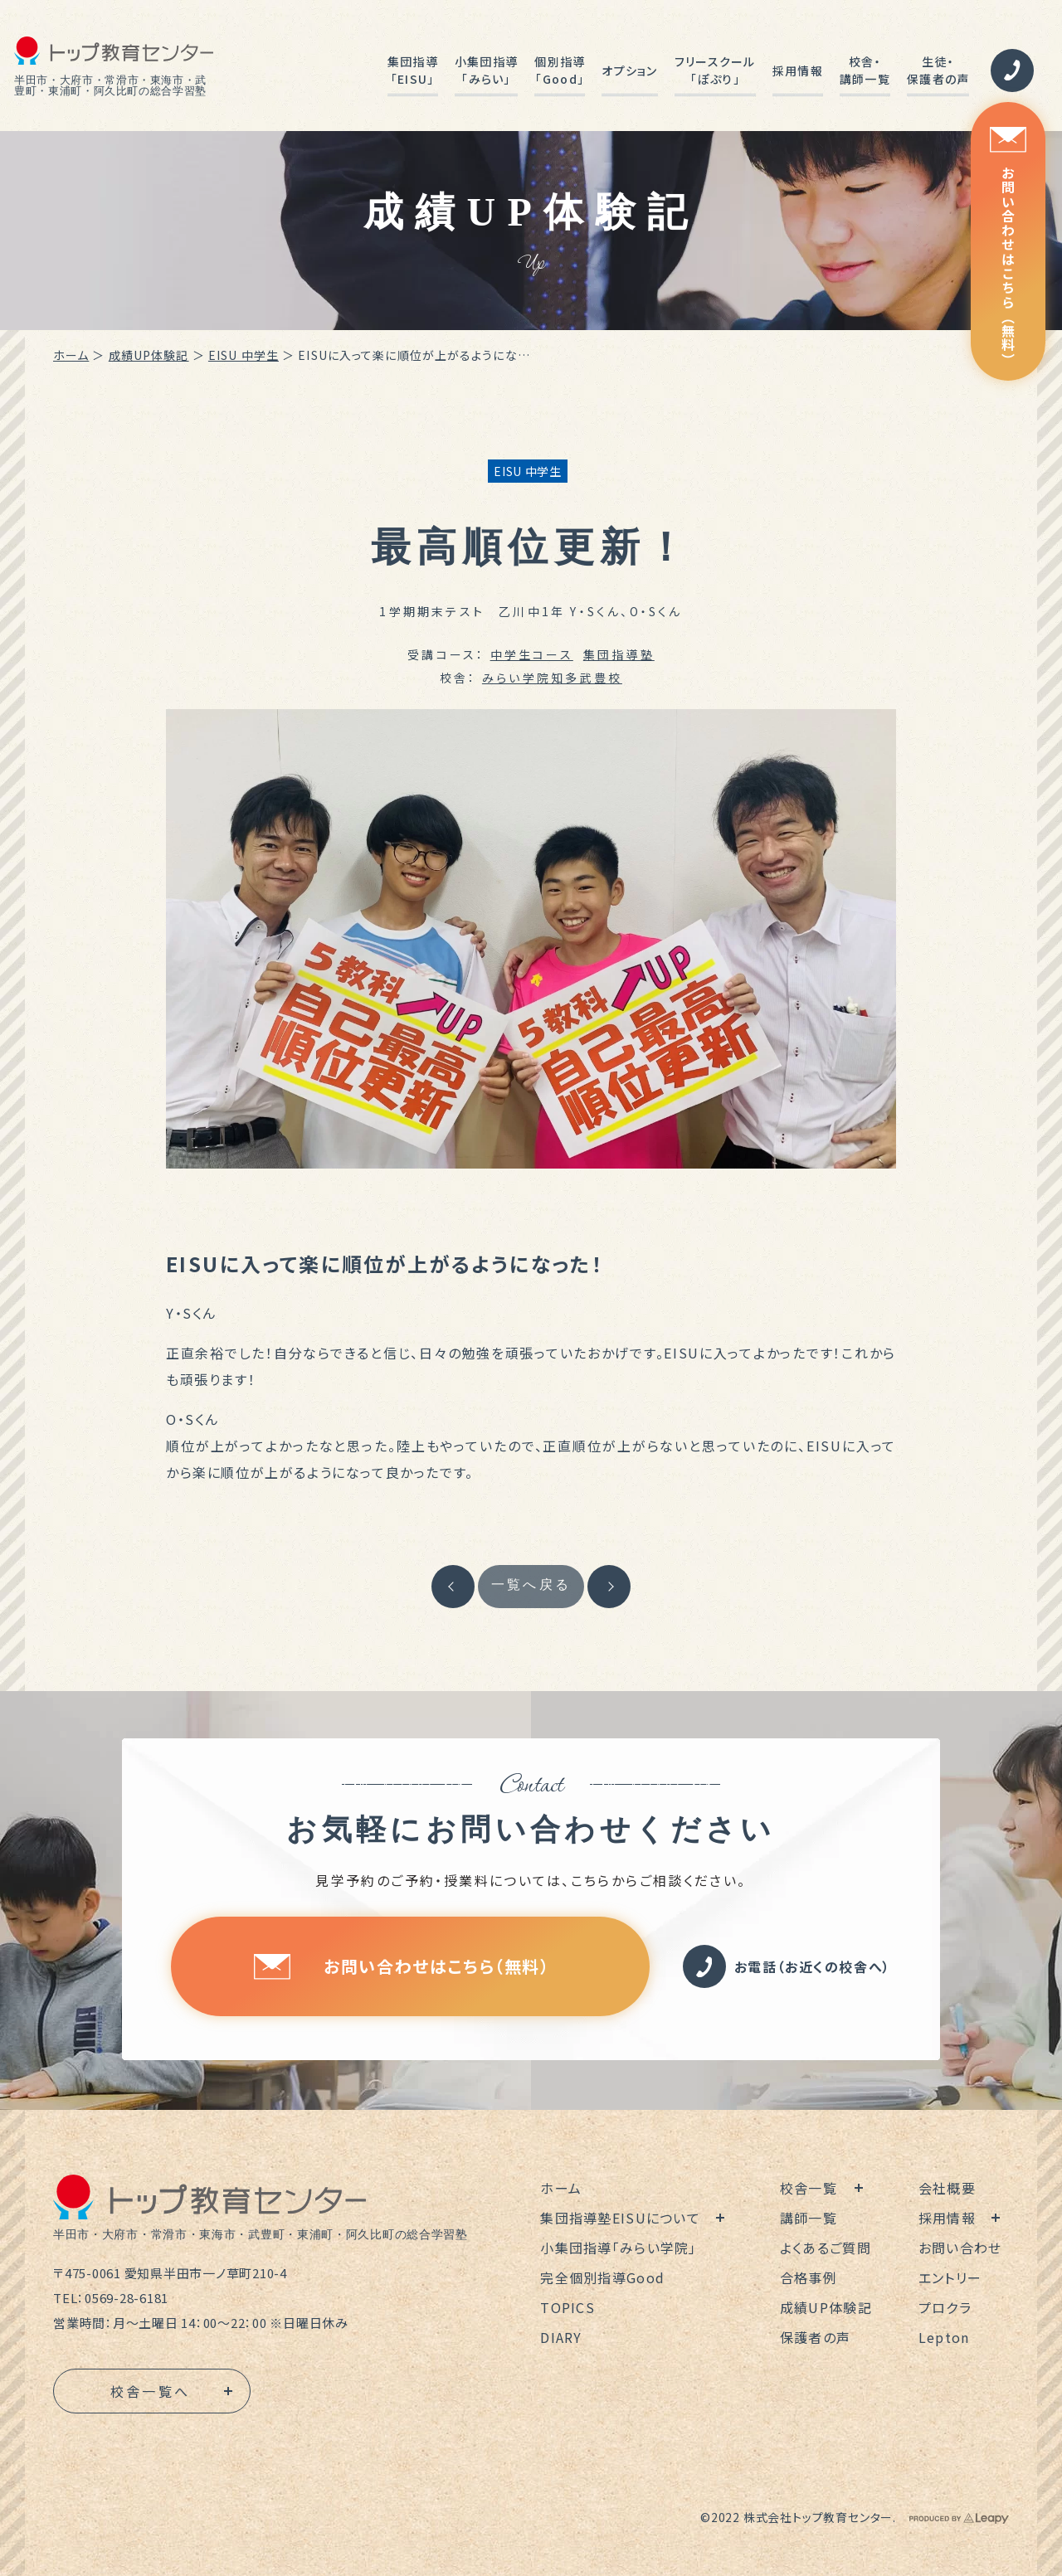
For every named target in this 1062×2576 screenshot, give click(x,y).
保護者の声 (815, 2337)
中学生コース (531, 654)
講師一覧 (808, 2218)
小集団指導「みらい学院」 (618, 2248)
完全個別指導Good (602, 2277)
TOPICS (567, 2307)
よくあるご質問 (825, 2248)
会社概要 (947, 2188)
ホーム (71, 355)
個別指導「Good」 (559, 70)
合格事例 (808, 2277)
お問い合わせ (960, 2248)
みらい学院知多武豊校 (552, 677)
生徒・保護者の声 (938, 70)
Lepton (944, 2337)
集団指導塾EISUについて (620, 2218)
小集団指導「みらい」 (486, 70)
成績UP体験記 (149, 355)
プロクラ (945, 2307)
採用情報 (797, 70)
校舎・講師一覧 (865, 70)
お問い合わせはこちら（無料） (1008, 247)
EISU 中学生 (243, 355)
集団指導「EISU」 (412, 70)
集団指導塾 (619, 654)
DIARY (561, 2337)
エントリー (950, 2277)
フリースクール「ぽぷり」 (715, 70)
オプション (629, 70)
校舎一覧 (808, 2188)
